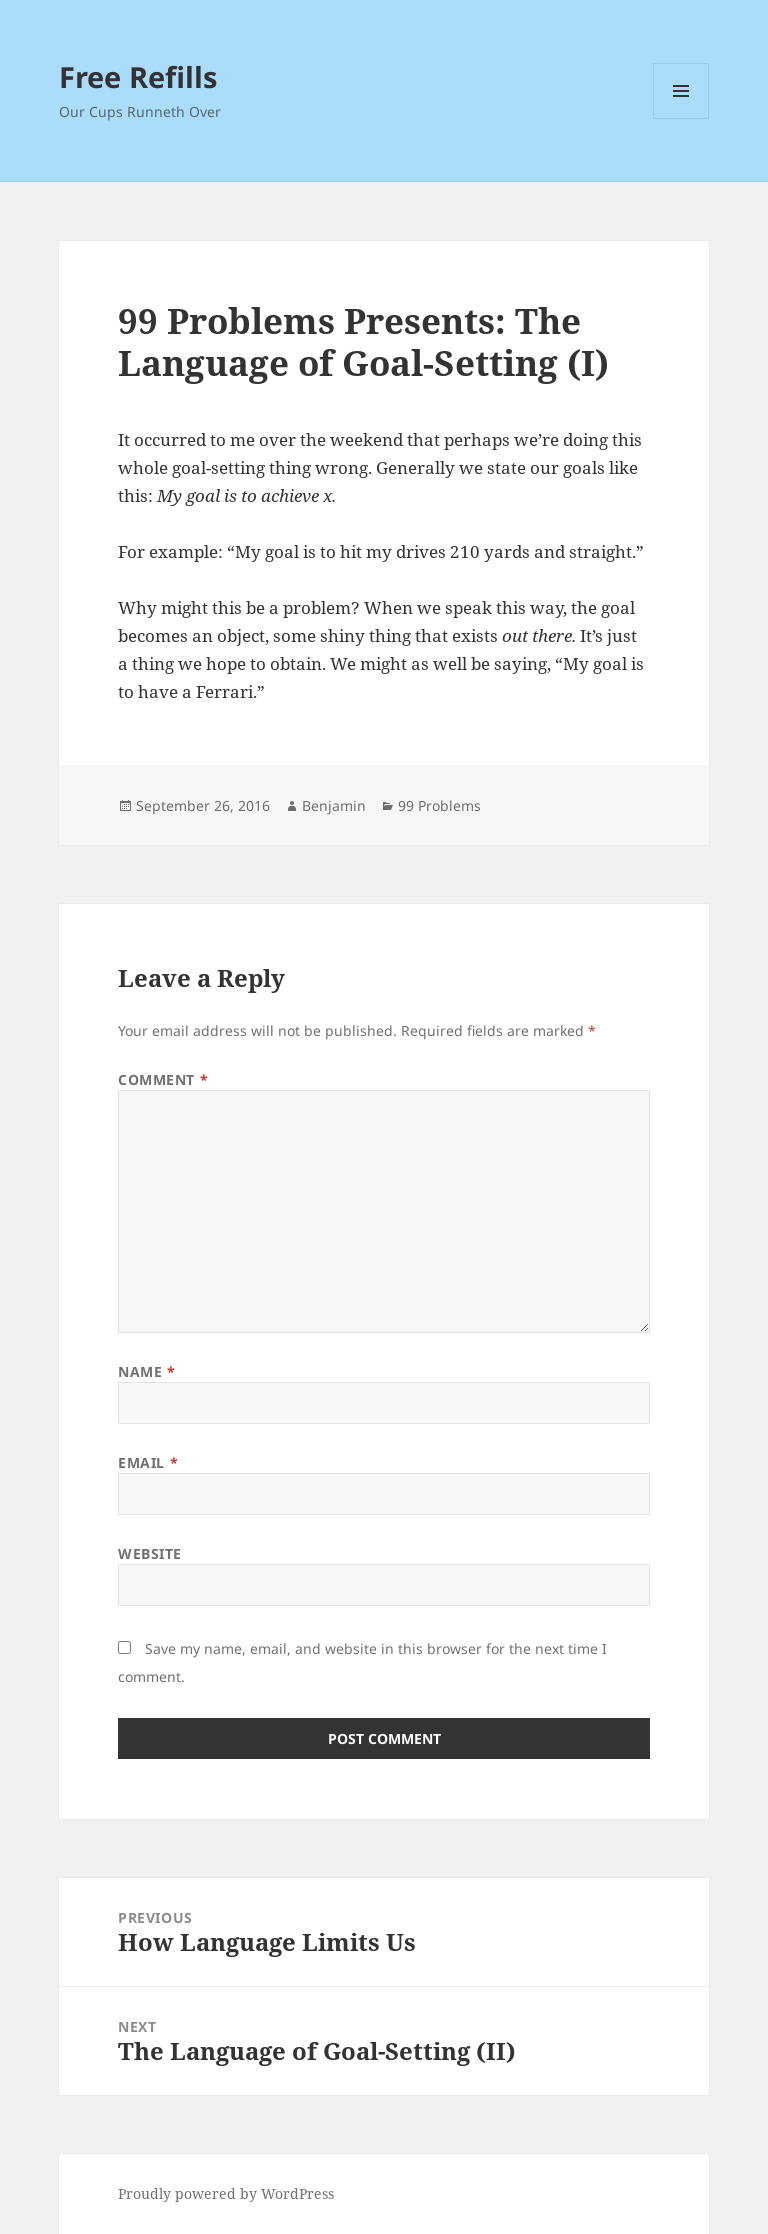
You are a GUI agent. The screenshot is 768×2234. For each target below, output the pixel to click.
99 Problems (439, 805)
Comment (163, 1079)
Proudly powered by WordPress (226, 2193)
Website (150, 1553)
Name (146, 1371)
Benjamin (334, 805)
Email (148, 1462)
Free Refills (138, 76)
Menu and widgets (681, 118)
